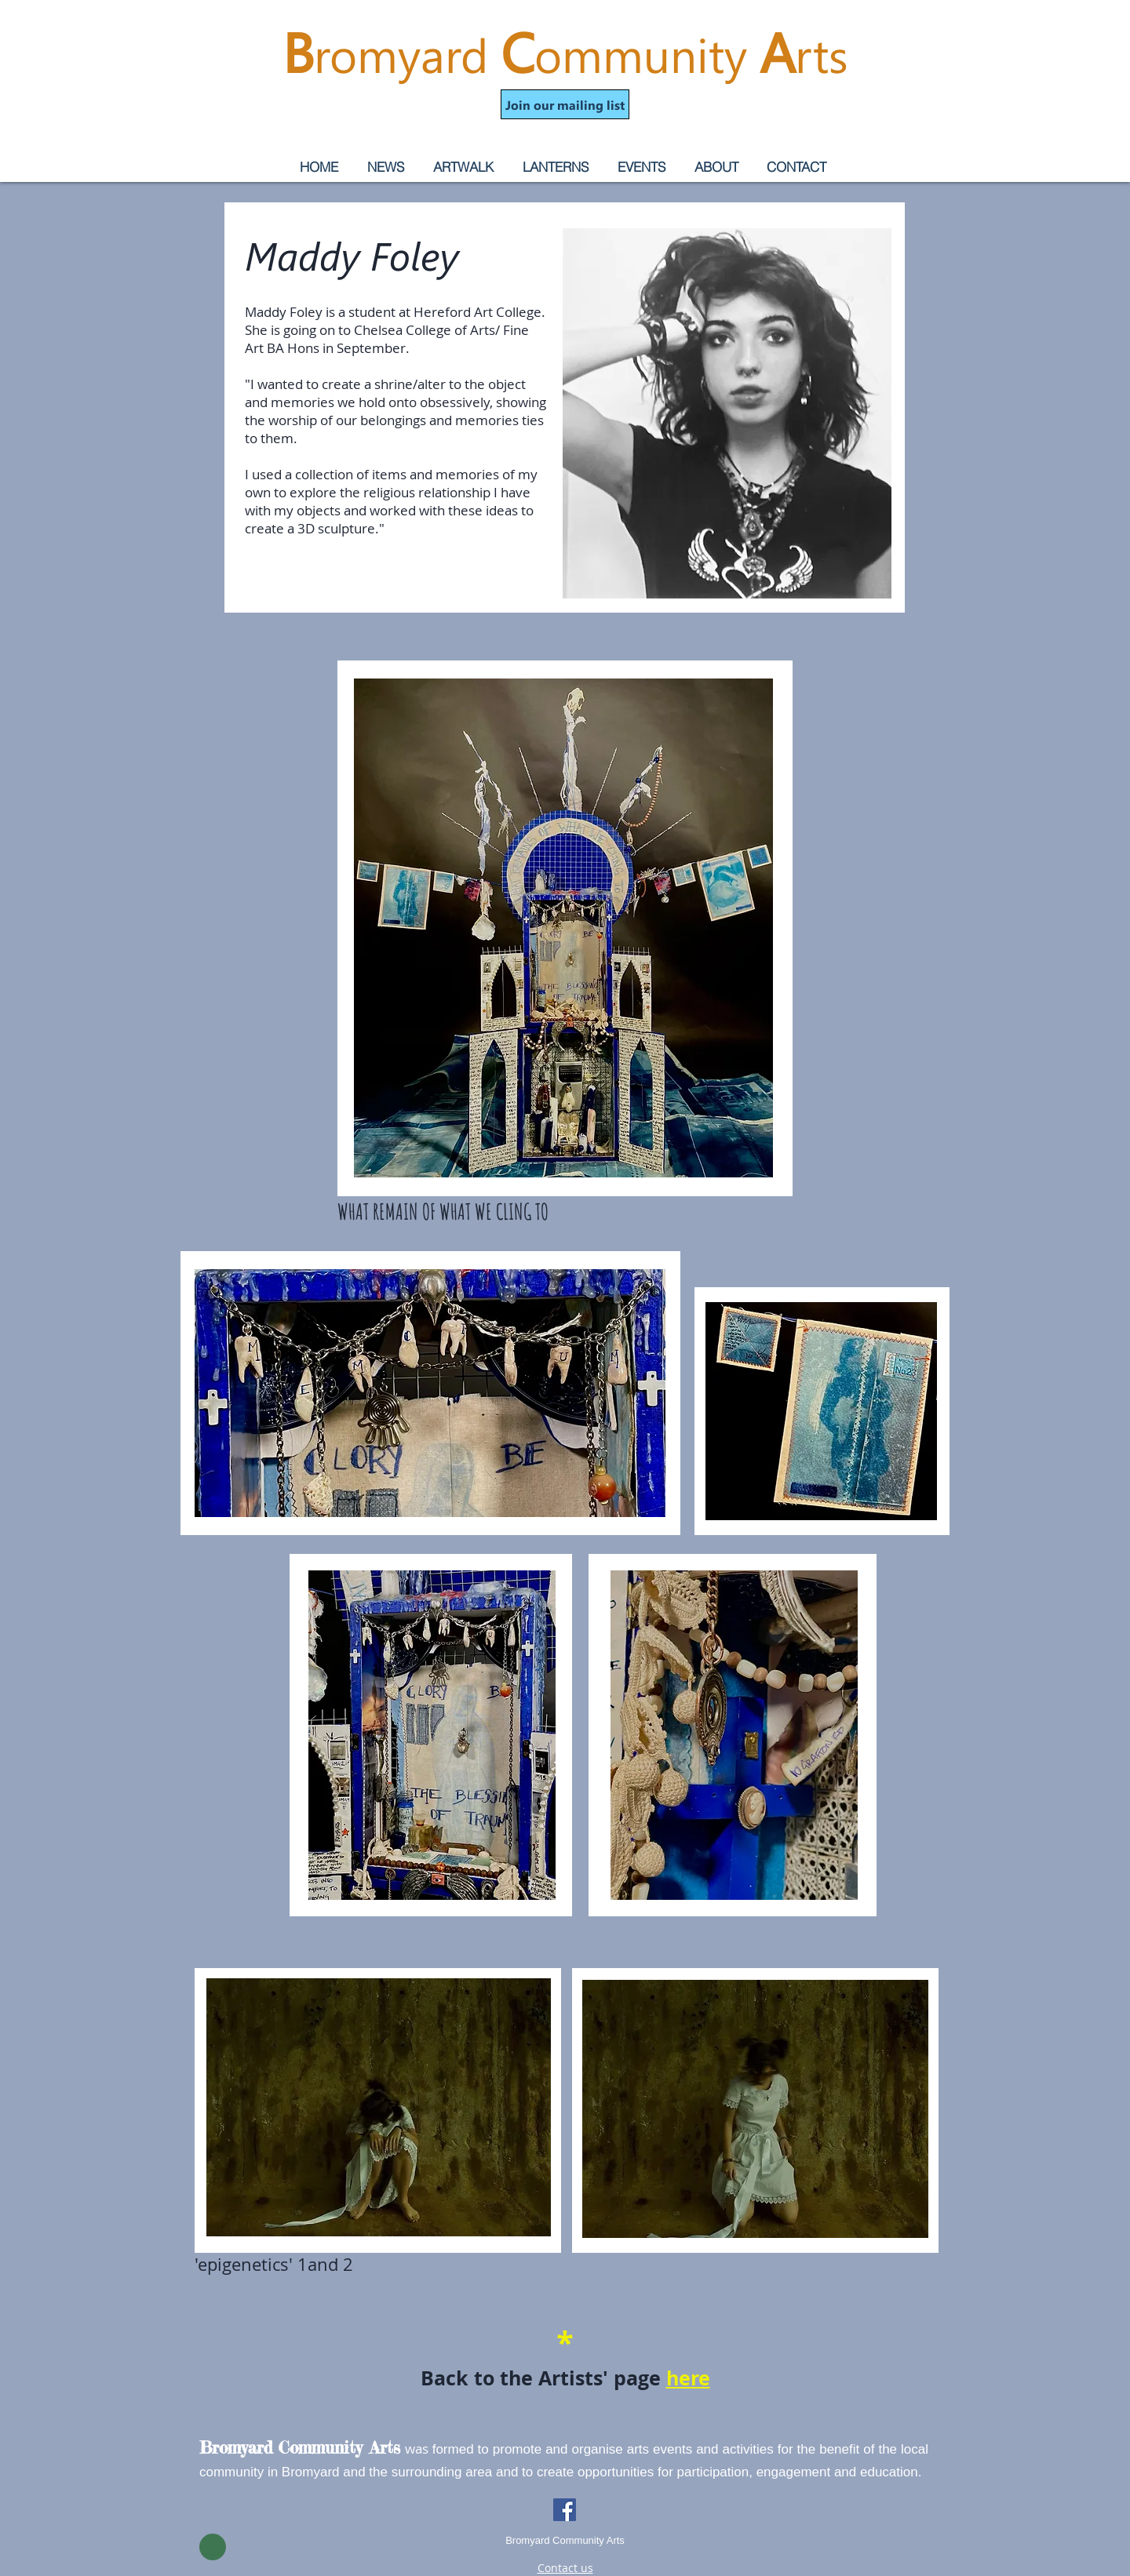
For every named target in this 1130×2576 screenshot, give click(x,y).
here (688, 2378)
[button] (565, 104)
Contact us (565, 2567)
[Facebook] (564, 2509)
